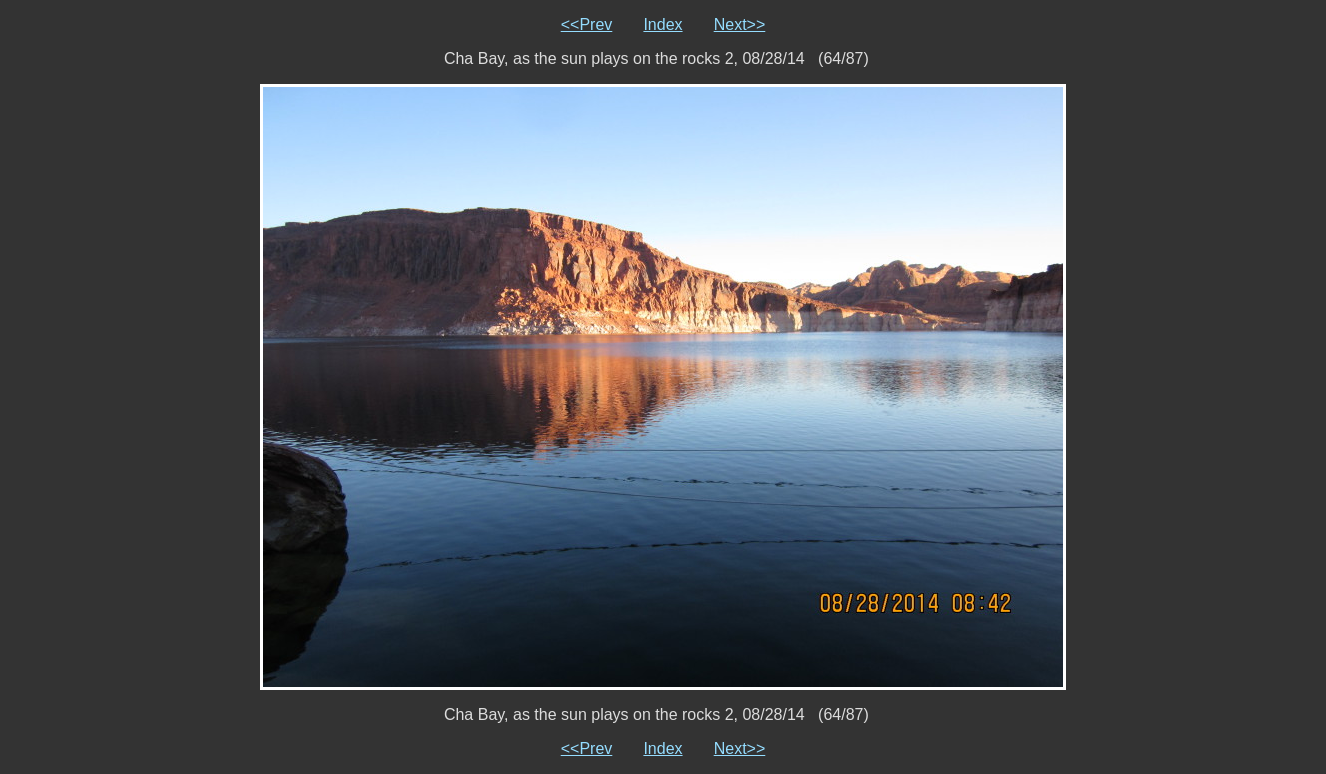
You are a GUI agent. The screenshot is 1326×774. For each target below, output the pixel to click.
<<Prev (587, 24)
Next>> (740, 24)
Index (662, 24)
